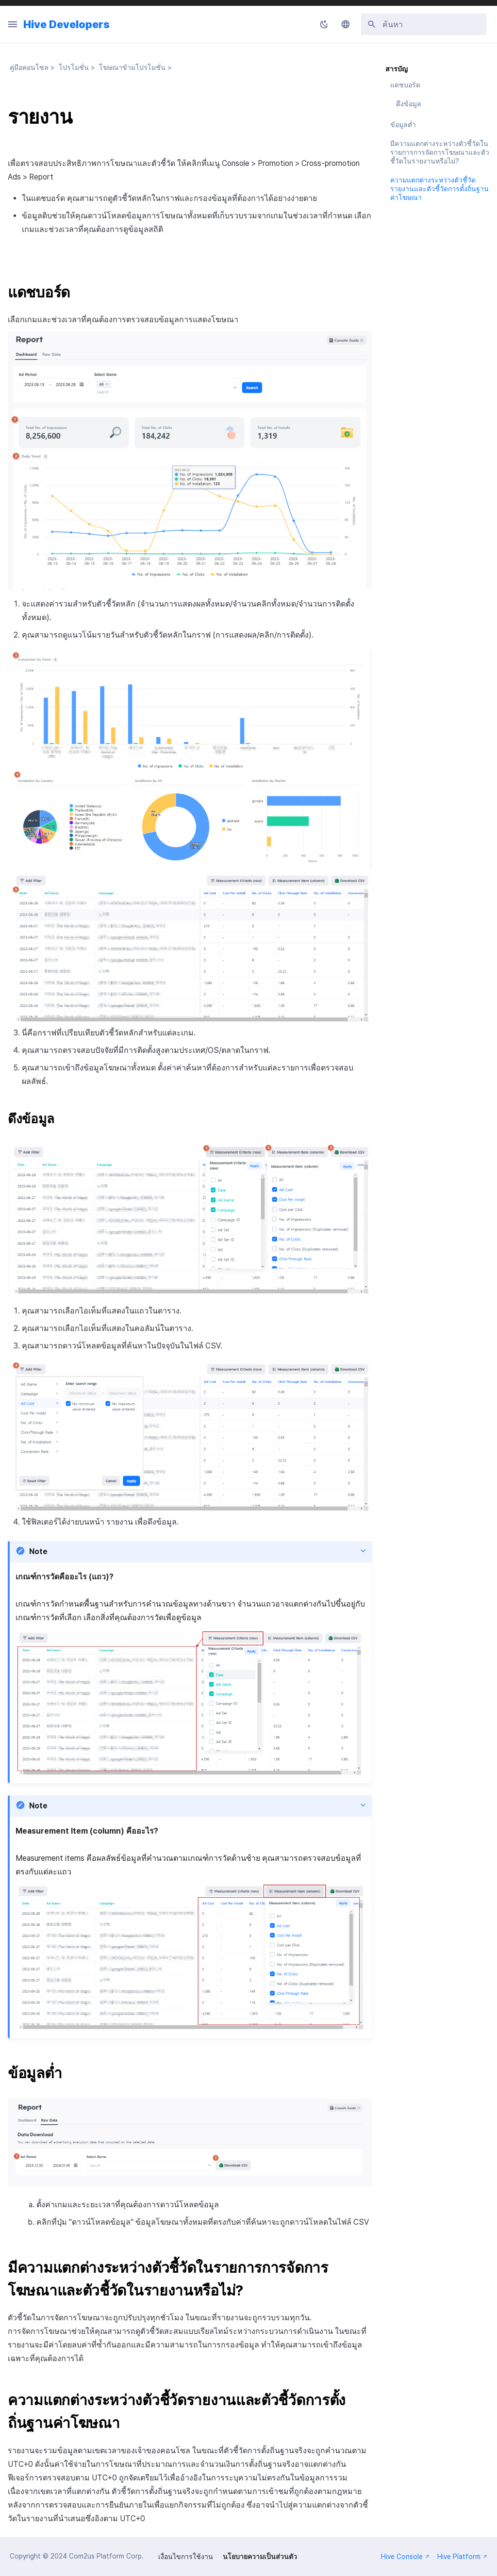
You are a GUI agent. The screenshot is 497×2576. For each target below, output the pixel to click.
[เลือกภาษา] (345, 24)
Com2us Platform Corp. (106, 2556)
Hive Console (405, 2556)
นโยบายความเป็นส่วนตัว (260, 2556)
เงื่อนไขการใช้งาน (185, 2556)
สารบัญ (396, 69)
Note (38, 1551)
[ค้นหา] (423, 24)
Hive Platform (462, 2556)
